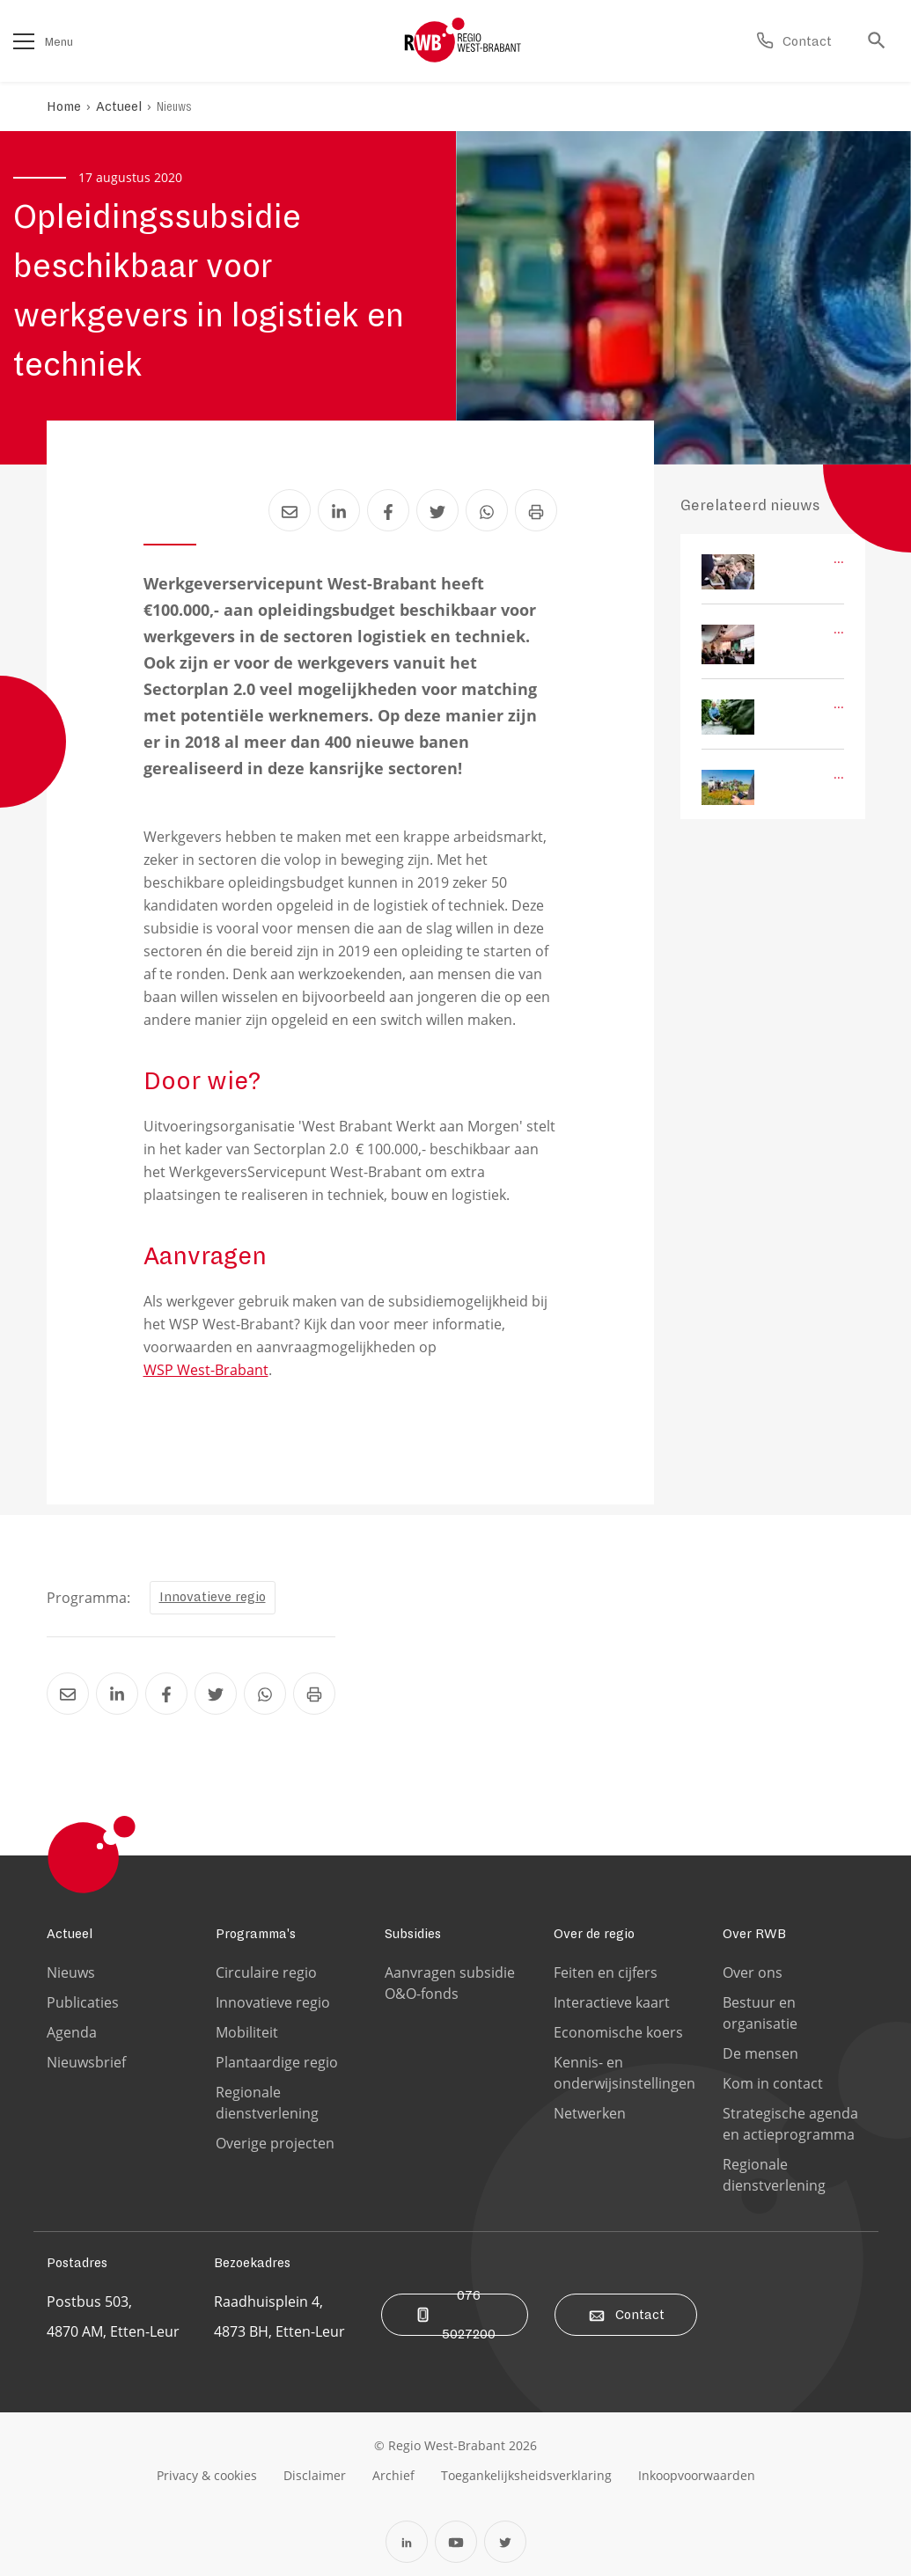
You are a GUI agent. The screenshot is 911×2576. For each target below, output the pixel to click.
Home (64, 106)
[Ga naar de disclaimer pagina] (314, 2474)
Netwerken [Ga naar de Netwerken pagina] (590, 2113)
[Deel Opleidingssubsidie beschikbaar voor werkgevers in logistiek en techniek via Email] (289, 510)
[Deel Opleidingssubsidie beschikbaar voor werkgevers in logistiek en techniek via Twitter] (437, 510)
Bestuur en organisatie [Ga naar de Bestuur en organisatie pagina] (760, 2013)
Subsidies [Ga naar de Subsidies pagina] (413, 1934)
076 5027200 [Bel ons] (455, 2315)
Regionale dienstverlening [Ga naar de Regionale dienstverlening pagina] (267, 2102)
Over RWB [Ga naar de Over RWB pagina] (754, 1934)
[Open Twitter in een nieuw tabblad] (505, 2542)
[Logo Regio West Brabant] (463, 40)
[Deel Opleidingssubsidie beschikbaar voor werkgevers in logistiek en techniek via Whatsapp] (487, 510)
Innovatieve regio (212, 1597)
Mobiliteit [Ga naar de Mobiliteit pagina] (247, 2032)
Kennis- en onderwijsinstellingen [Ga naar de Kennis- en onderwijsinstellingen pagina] (624, 2073)
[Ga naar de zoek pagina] (881, 41)
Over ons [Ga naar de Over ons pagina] (752, 1972)
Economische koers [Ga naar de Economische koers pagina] (618, 2032)
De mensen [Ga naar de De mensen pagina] (760, 2053)
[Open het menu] (23, 41)
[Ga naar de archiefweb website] (393, 2474)
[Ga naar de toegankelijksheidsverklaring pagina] (526, 2474)
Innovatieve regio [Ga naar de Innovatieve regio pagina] (273, 2002)
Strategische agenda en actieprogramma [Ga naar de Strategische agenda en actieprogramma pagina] (790, 2124)
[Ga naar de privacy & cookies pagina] (207, 2474)
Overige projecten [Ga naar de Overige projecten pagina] (275, 2143)
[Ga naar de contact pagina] (794, 41)
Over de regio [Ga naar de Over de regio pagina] (594, 1934)
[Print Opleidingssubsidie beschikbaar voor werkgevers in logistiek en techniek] (536, 510)
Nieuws (174, 106)
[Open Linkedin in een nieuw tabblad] (407, 2542)
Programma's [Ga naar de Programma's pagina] (256, 1934)
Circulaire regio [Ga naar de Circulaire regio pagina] (266, 1972)
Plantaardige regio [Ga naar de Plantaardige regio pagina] (277, 2062)
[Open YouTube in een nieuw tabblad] (456, 2542)
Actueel (119, 106)
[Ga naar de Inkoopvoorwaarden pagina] (696, 2474)
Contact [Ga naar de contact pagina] (626, 2314)
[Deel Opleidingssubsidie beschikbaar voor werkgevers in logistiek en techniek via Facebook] (388, 510)
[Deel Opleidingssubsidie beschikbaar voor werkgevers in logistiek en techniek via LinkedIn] (339, 510)
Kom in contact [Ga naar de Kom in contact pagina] (773, 2083)
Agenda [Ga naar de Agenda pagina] (72, 2032)
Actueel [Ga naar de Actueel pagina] (69, 1934)
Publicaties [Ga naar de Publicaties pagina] (83, 2002)
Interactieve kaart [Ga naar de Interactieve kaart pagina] (612, 2002)
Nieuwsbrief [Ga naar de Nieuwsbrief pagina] (86, 2062)
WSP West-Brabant (205, 1369)
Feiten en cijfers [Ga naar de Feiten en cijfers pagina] (606, 1972)
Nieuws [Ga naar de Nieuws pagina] (71, 1972)
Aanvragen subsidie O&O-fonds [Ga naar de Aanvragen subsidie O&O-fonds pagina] (450, 1983)
